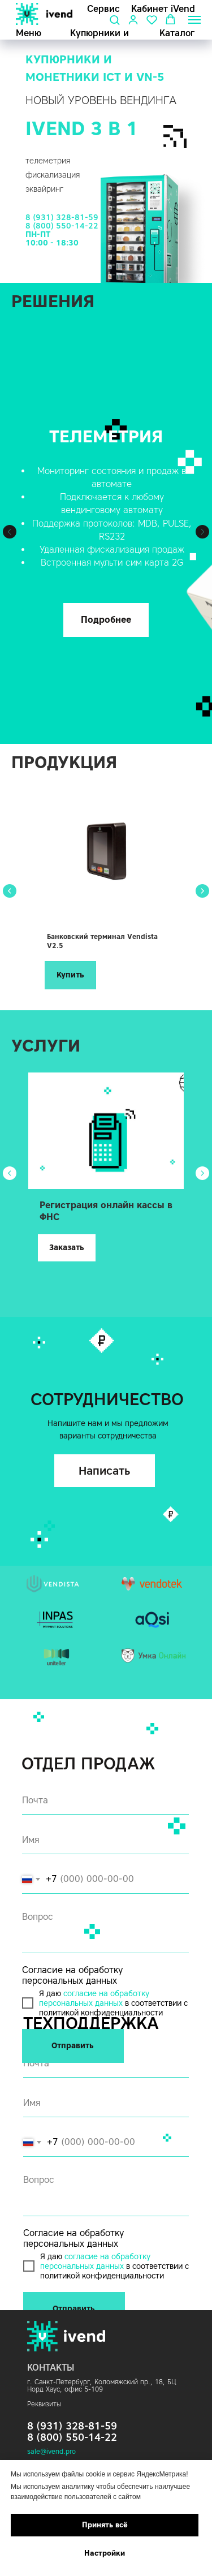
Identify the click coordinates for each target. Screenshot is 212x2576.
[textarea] (106, 2192)
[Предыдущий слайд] (9, 532)
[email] (106, 2063)
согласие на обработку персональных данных (95, 2261)
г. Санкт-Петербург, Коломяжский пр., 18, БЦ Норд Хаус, (101, 2385)
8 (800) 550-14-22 (61, 226)
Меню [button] (28, 33)
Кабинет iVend (163, 8)
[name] (106, 2103)
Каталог (176, 33)
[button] (114, 19)
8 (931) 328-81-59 (61, 217)
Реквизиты (44, 2404)
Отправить (74, 2309)
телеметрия (47, 161)
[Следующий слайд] (202, 532)
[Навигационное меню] (194, 20)
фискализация (52, 175)
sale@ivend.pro (51, 2451)
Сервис (103, 8)
